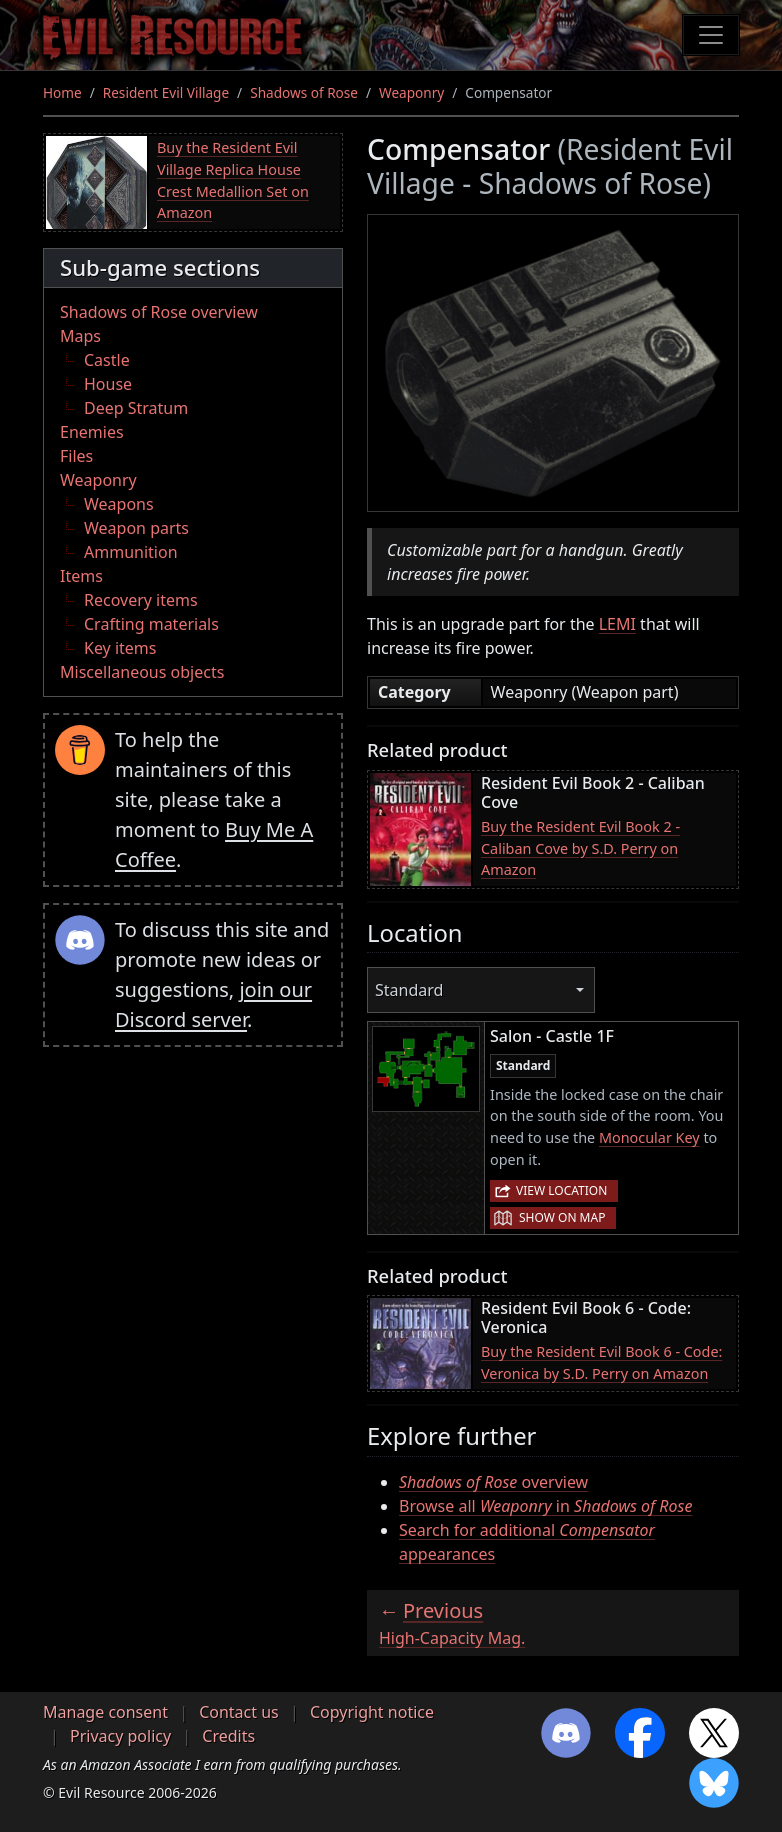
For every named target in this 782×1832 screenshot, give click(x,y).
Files (76, 456)
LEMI (617, 624)
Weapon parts (136, 528)
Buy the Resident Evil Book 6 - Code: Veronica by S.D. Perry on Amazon (601, 1362)
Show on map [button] (562, 1217)
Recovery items (141, 600)
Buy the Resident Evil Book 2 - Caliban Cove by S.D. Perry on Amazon (580, 848)
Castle (107, 360)
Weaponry (411, 92)
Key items (120, 648)
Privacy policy (120, 1736)
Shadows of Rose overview (159, 312)
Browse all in (545, 1506)
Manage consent (105, 1712)
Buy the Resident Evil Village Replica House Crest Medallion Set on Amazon (233, 180)
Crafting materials (151, 624)
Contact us (239, 1712)
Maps (80, 336)
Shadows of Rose (304, 92)
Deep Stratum (136, 408)
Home (62, 92)
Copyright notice (372, 1712)
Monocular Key (649, 1137)
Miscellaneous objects (142, 672)
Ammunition (131, 552)
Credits (228, 1736)
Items (81, 576)
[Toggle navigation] (711, 35)
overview (493, 1482)
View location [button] (561, 1190)
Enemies (92, 432)
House (108, 384)
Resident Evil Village (166, 92)
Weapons (119, 504)
